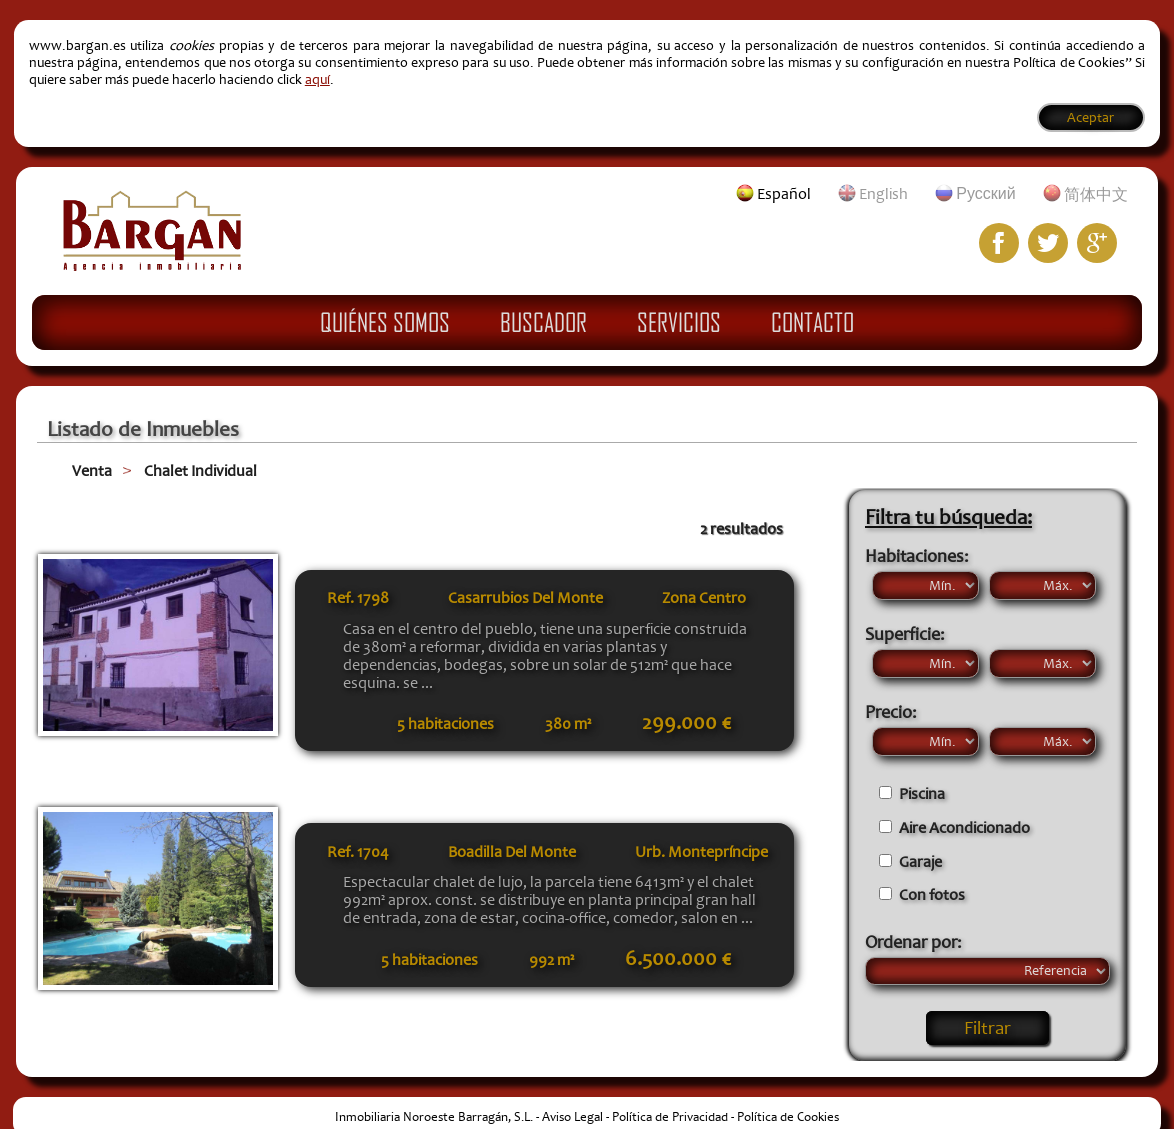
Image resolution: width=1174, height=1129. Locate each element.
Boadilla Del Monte (512, 852)
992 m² (551, 960)
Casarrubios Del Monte (525, 598)
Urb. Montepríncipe (701, 852)
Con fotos (932, 895)
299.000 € (686, 723)
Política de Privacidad (670, 1117)
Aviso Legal (572, 1117)
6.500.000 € (678, 959)
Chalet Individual (200, 471)
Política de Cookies (788, 1117)
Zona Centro (704, 598)
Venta (92, 471)
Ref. (358, 598)
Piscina (922, 794)
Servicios (679, 322)
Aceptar (1090, 117)
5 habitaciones (445, 724)
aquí (317, 79)
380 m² (568, 724)
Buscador (543, 322)
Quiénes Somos (385, 322)
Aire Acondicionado (964, 828)
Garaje (920, 862)
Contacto (812, 322)
